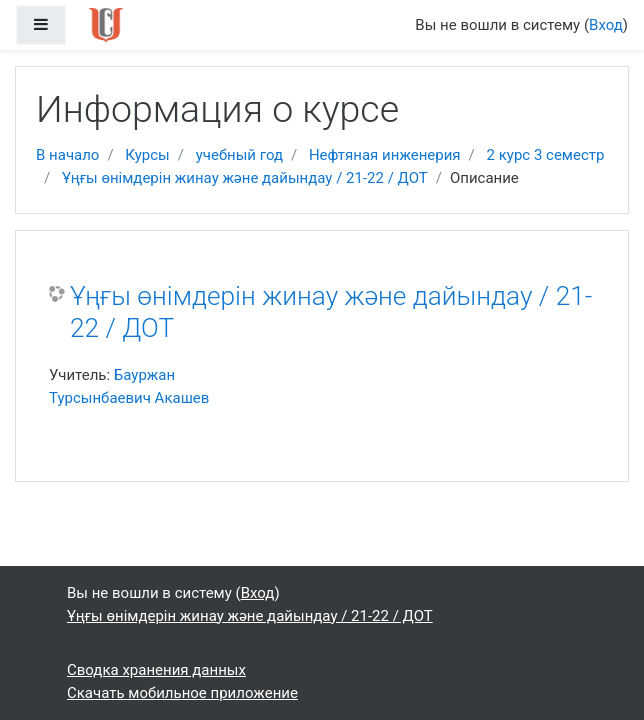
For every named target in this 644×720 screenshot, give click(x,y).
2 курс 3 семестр (546, 155)
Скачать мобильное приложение (182, 693)
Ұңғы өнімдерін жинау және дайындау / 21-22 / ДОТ (245, 178)
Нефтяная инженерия (385, 155)
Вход (606, 25)
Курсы (147, 155)
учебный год (239, 155)
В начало (67, 155)
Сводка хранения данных (156, 670)
